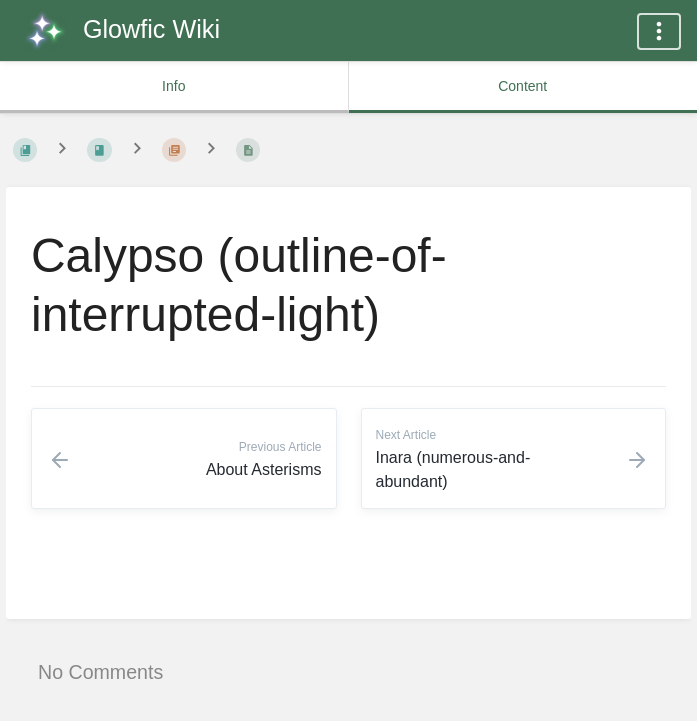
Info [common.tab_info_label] (173, 86)
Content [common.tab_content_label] (522, 86)
